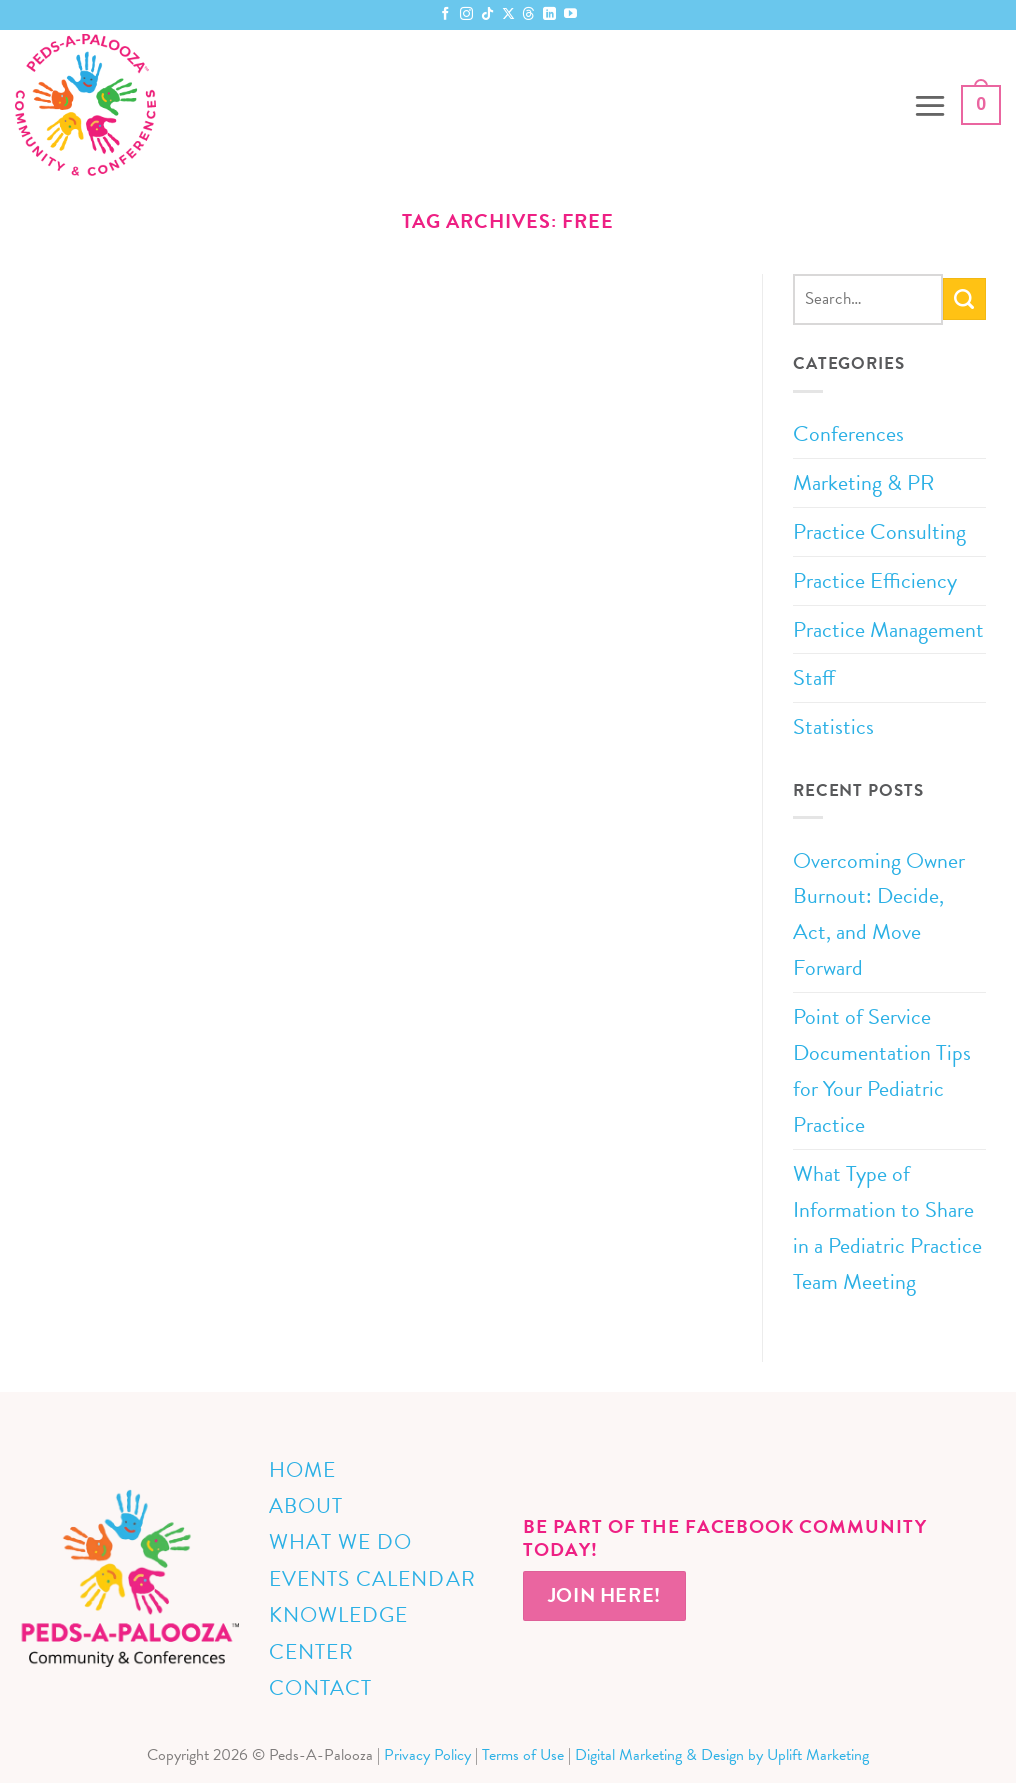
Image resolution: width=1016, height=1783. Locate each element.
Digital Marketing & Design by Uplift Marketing (722, 1755)
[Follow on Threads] (528, 14)
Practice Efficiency (875, 580)
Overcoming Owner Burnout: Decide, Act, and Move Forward (879, 914)
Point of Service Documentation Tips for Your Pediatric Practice (882, 1070)
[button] (930, 105)
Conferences (848, 433)
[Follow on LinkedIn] (549, 14)
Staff (814, 677)
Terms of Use (523, 1755)
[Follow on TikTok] (487, 14)
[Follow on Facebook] (445, 14)
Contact (320, 1688)
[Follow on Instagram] (466, 14)
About (306, 1506)
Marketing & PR (864, 482)
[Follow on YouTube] (570, 14)
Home (302, 1470)
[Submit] (964, 299)
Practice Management (888, 629)
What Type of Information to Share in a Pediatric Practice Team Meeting (887, 1227)
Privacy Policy (427, 1755)
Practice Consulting (879, 531)
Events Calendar (372, 1579)
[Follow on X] (508, 14)
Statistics (833, 726)
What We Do (340, 1542)
